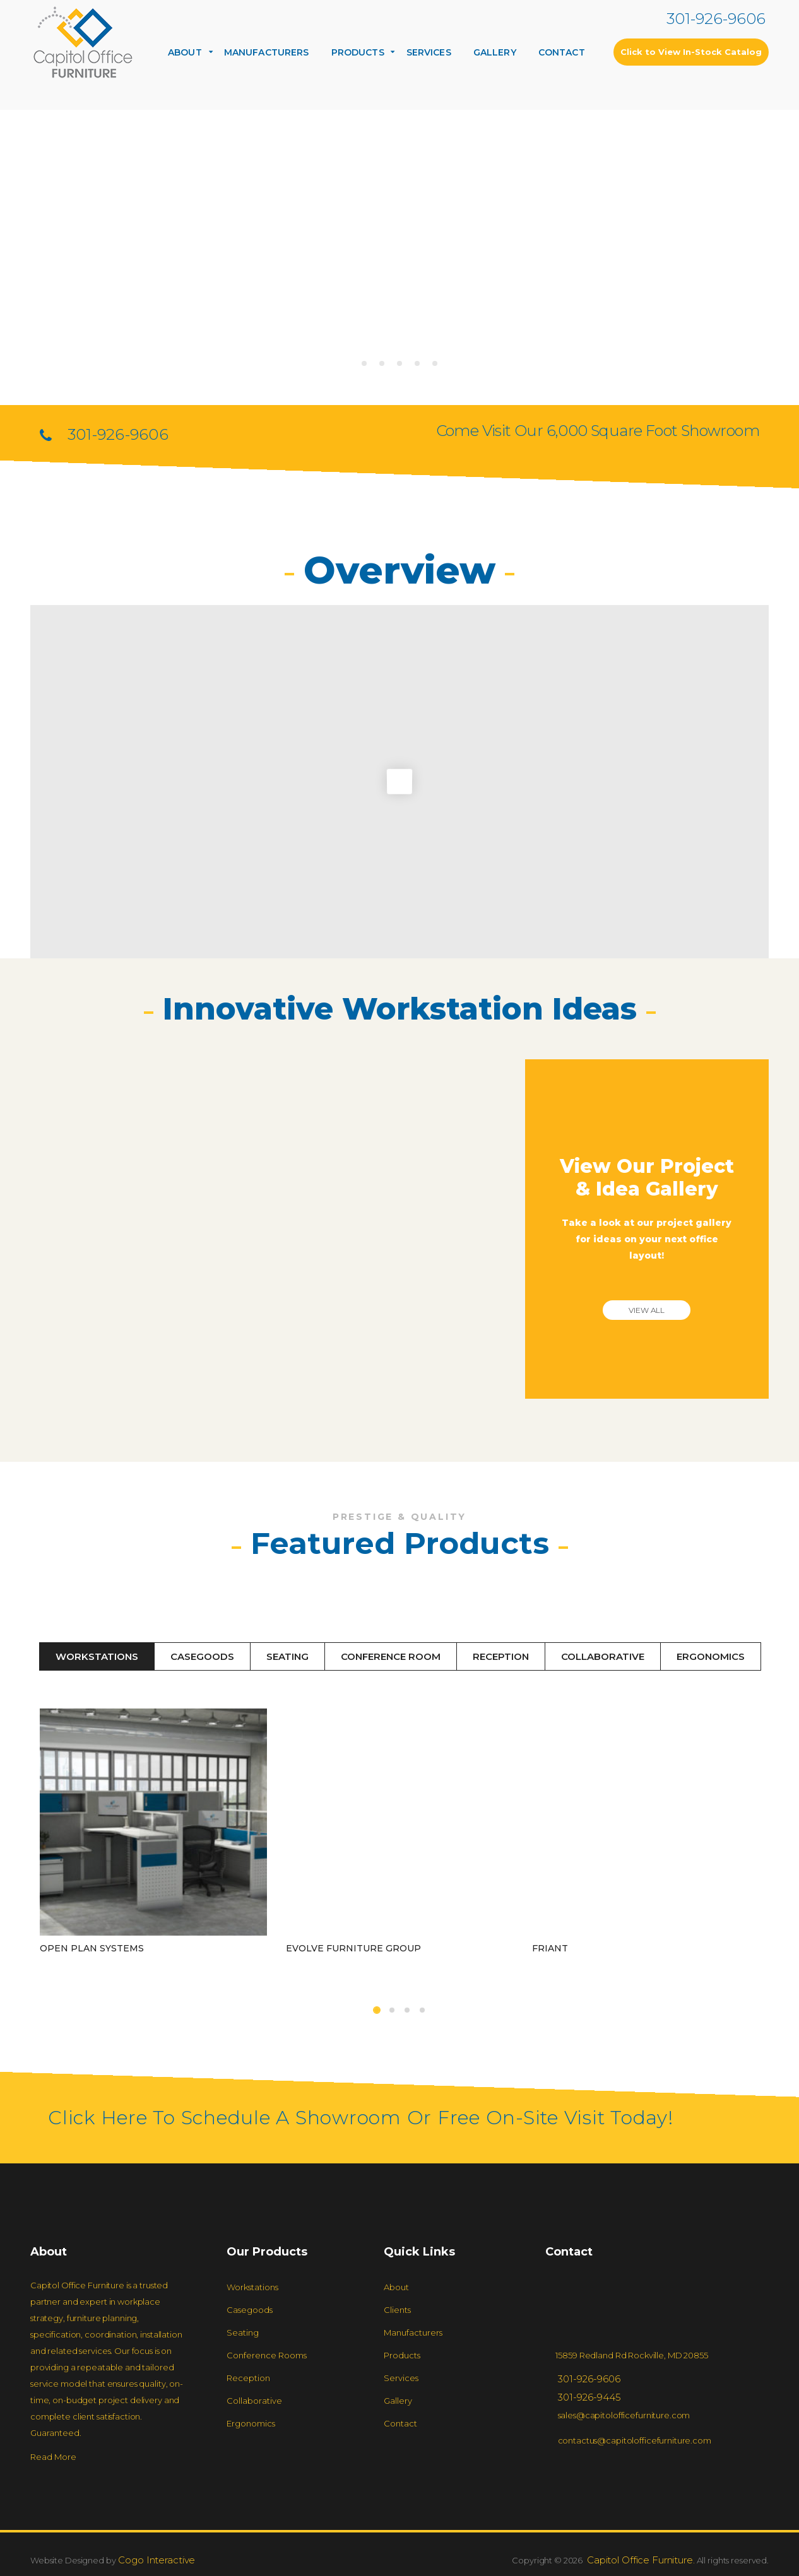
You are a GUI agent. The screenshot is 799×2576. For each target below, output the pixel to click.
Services (428, 52)
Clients (397, 2310)
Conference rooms (267, 2355)
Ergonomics (711, 1656)
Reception (501, 1656)
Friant (550, 1910)
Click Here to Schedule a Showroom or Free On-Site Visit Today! (360, 2117)
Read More (53, 2457)
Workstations (97, 1656)
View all (647, 1310)
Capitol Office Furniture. (639, 2560)
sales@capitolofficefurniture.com (624, 2415)
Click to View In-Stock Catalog (691, 52)
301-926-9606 (716, 18)
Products (357, 52)
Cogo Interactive (156, 2560)
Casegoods (202, 1656)
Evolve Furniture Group (353, 1910)
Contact (561, 52)
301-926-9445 (589, 2397)
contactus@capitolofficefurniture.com (634, 2440)
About (185, 52)
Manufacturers (266, 52)
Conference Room (391, 1656)
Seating (287, 1656)
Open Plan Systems (92, 1948)
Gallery (494, 52)
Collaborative (602, 1656)
